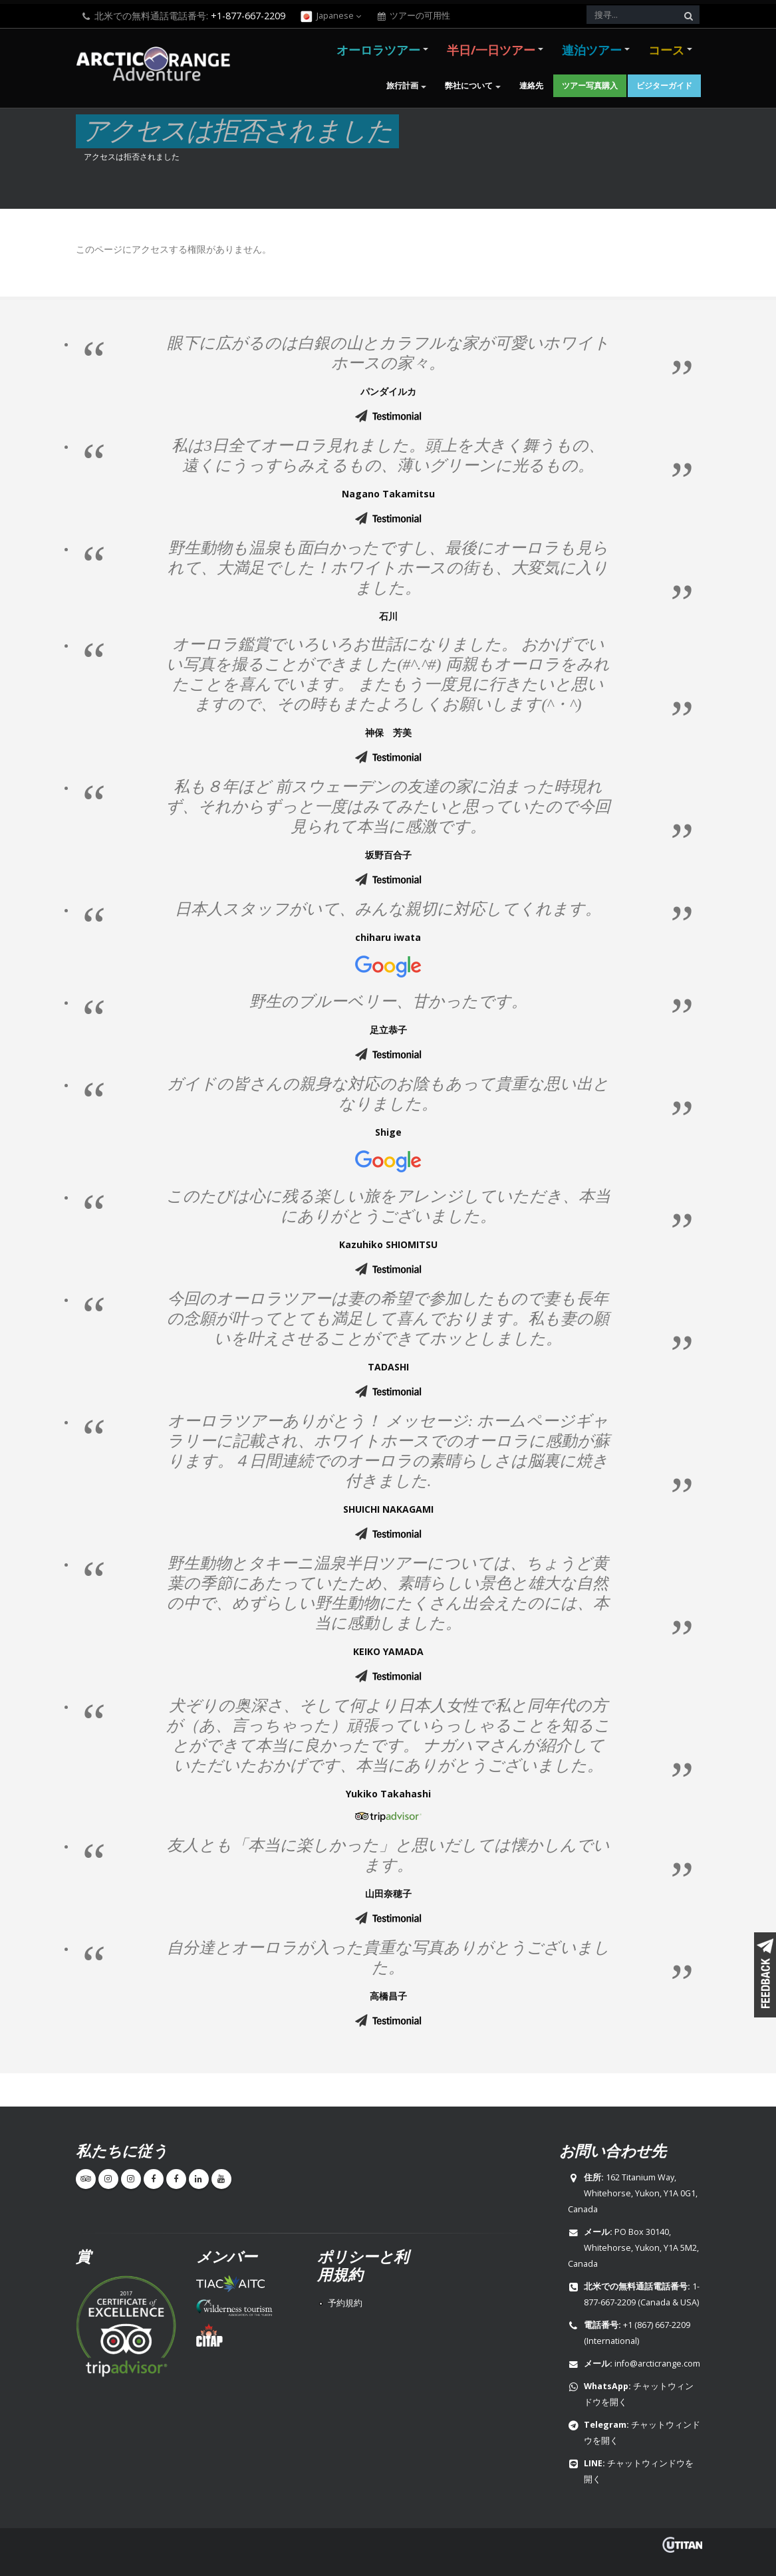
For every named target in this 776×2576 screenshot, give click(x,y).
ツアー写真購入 (590, 85)
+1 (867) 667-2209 (656, 2325)
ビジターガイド (664, 85)
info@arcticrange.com (657, 2363)
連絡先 (531, 85)
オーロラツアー (378, 50)
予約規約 (345, 2303)
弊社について (469, 85)
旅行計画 (402, 85)
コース (666, 50)
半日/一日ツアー (491, 50)
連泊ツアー (592, 50)
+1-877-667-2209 (248, 15)
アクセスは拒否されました (132, 156)
